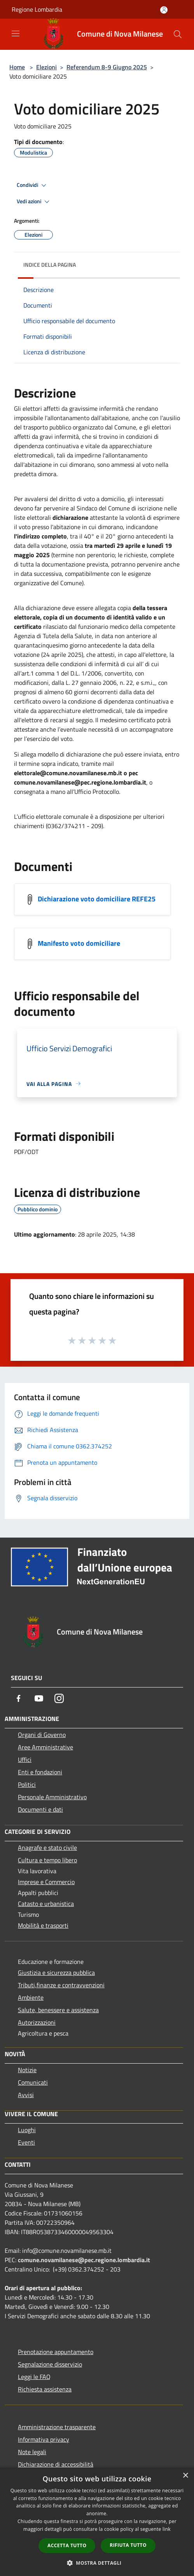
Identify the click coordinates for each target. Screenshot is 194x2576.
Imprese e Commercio (46, 1881)
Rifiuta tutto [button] (128, 2545)
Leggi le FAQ (34, 2376)
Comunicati (33, 2082)
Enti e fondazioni (40, 1772)
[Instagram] (59, 1698)
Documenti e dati (40, 1809)
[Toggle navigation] (15, 33)
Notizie (27, 2070)
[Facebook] (18, 1698)
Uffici (24, 1759)
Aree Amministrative (45, 1747)
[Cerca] (177, 34)
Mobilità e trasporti (43, 1925)
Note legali (32, 2451)
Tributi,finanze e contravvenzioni (61, 1985)
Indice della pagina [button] (49, 264)
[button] (97, 2563)
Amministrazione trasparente (57, 2427)
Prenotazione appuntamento (55, 2351)
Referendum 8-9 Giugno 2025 (106, 67)
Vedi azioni (34, 201)
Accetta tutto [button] (66, 2545)
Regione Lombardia (37, 9)
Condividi (33, 185)
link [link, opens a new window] (167, 2529)
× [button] (185, 2476)
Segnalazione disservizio (50, 2364)
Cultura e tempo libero (47, 1860)
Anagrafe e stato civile (47, 1847)
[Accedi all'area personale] (163, 10)
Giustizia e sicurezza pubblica (56, 1972)
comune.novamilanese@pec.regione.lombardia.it (84, 2260)
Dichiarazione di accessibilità (55, 2464)
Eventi (26, 2142)
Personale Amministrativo (52, 1797)
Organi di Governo (42, 1734)
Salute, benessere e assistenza (58, 2010)
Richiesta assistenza (45, 2389)
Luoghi (27, 2129)
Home (17, 67)
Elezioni (46, 67)
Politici (27, 1784)
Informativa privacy (43, 2439)
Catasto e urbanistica (46, 1903)
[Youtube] (39, 1698)
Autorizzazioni (37, 2022)
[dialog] (97, 2521)
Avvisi (26, 2094)
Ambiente (31, 1997)
